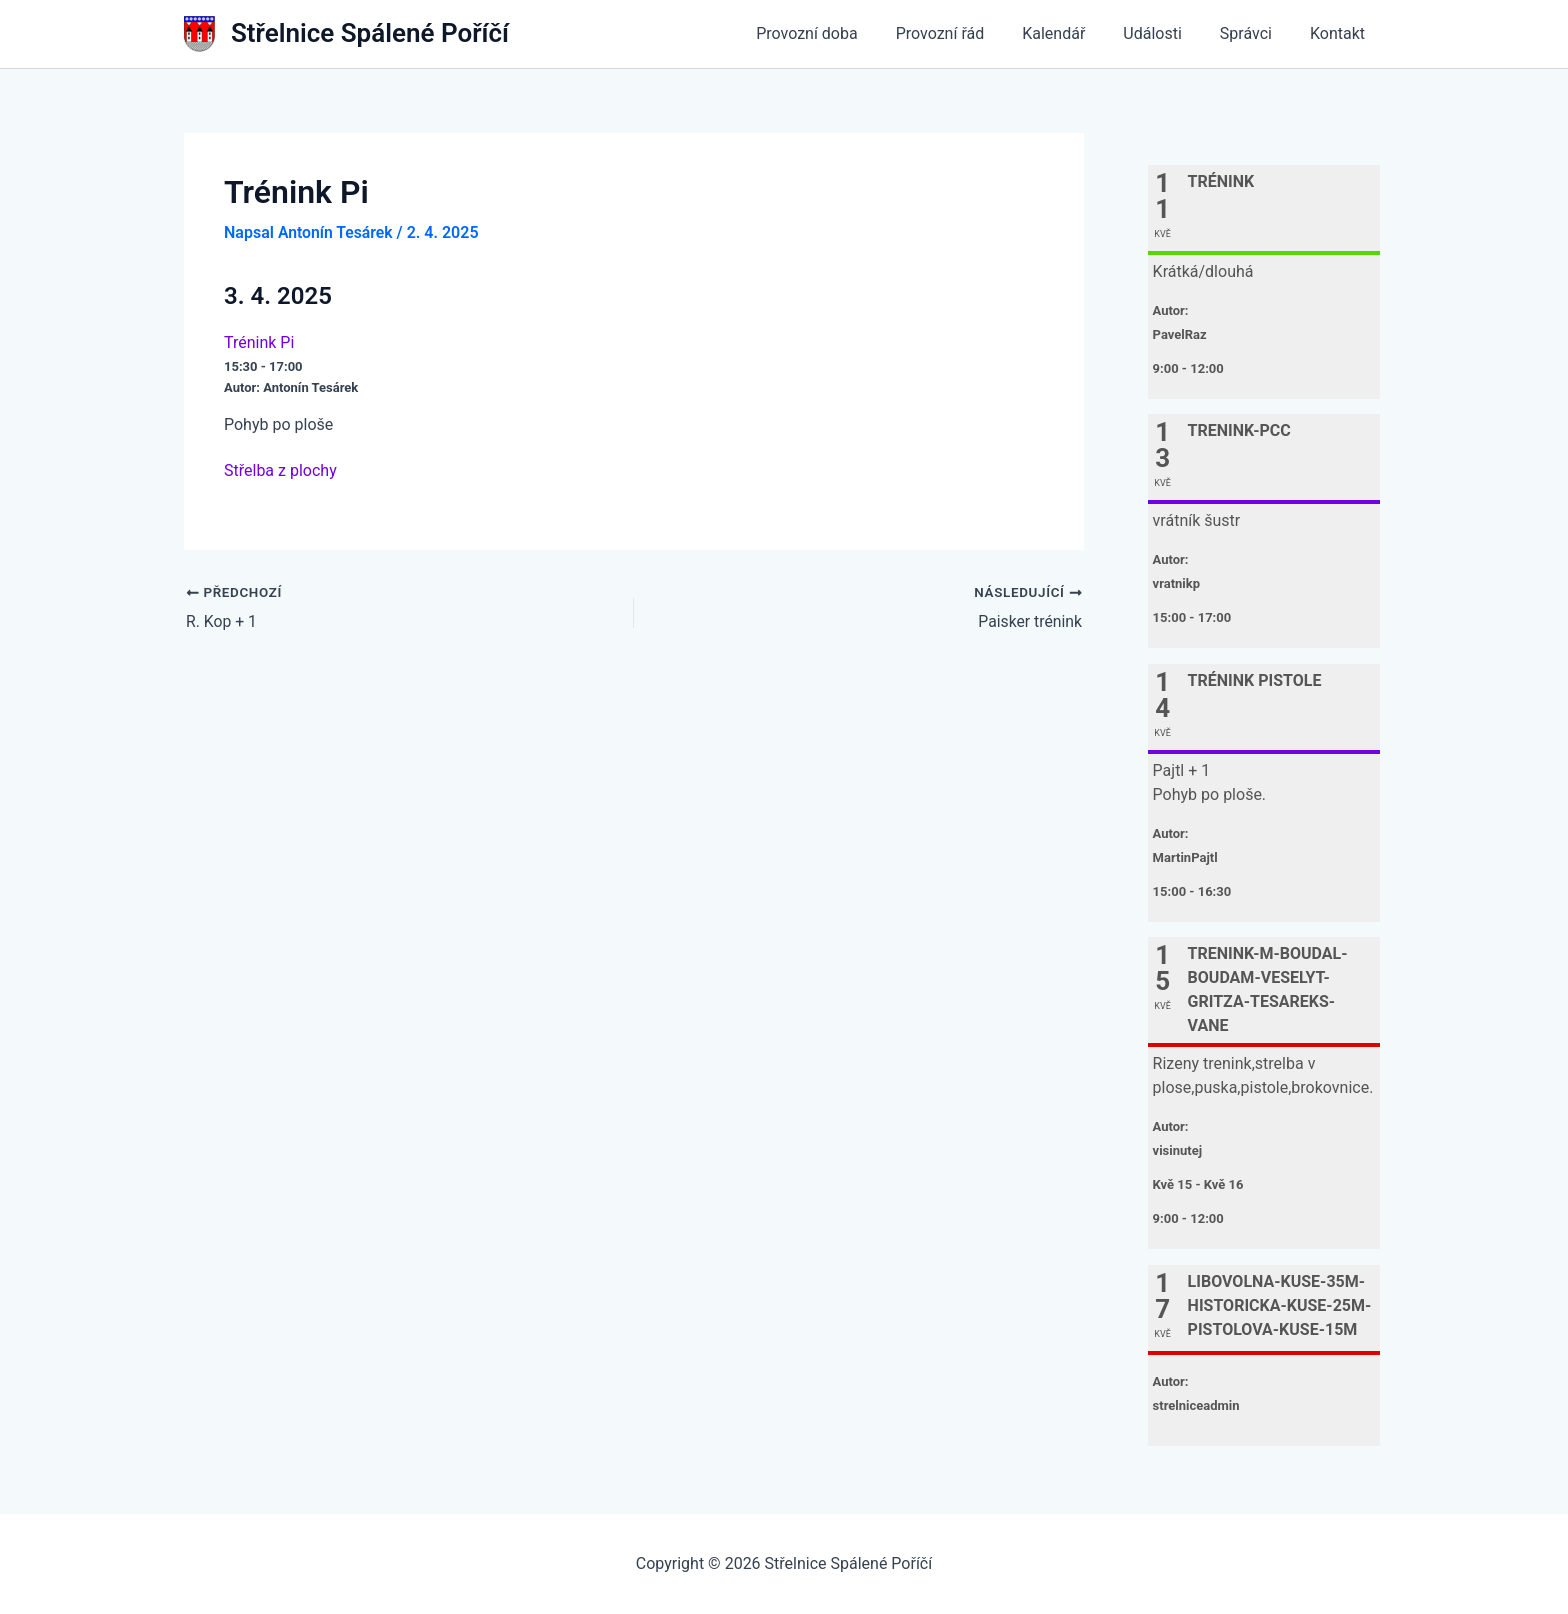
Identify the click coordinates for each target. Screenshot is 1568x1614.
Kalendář (1074, 33)
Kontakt (1340, 33)
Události (1167, 33)
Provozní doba (840, 33)
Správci (1255, 33)
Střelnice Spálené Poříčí (370, 33)
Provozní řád (967, 33)
